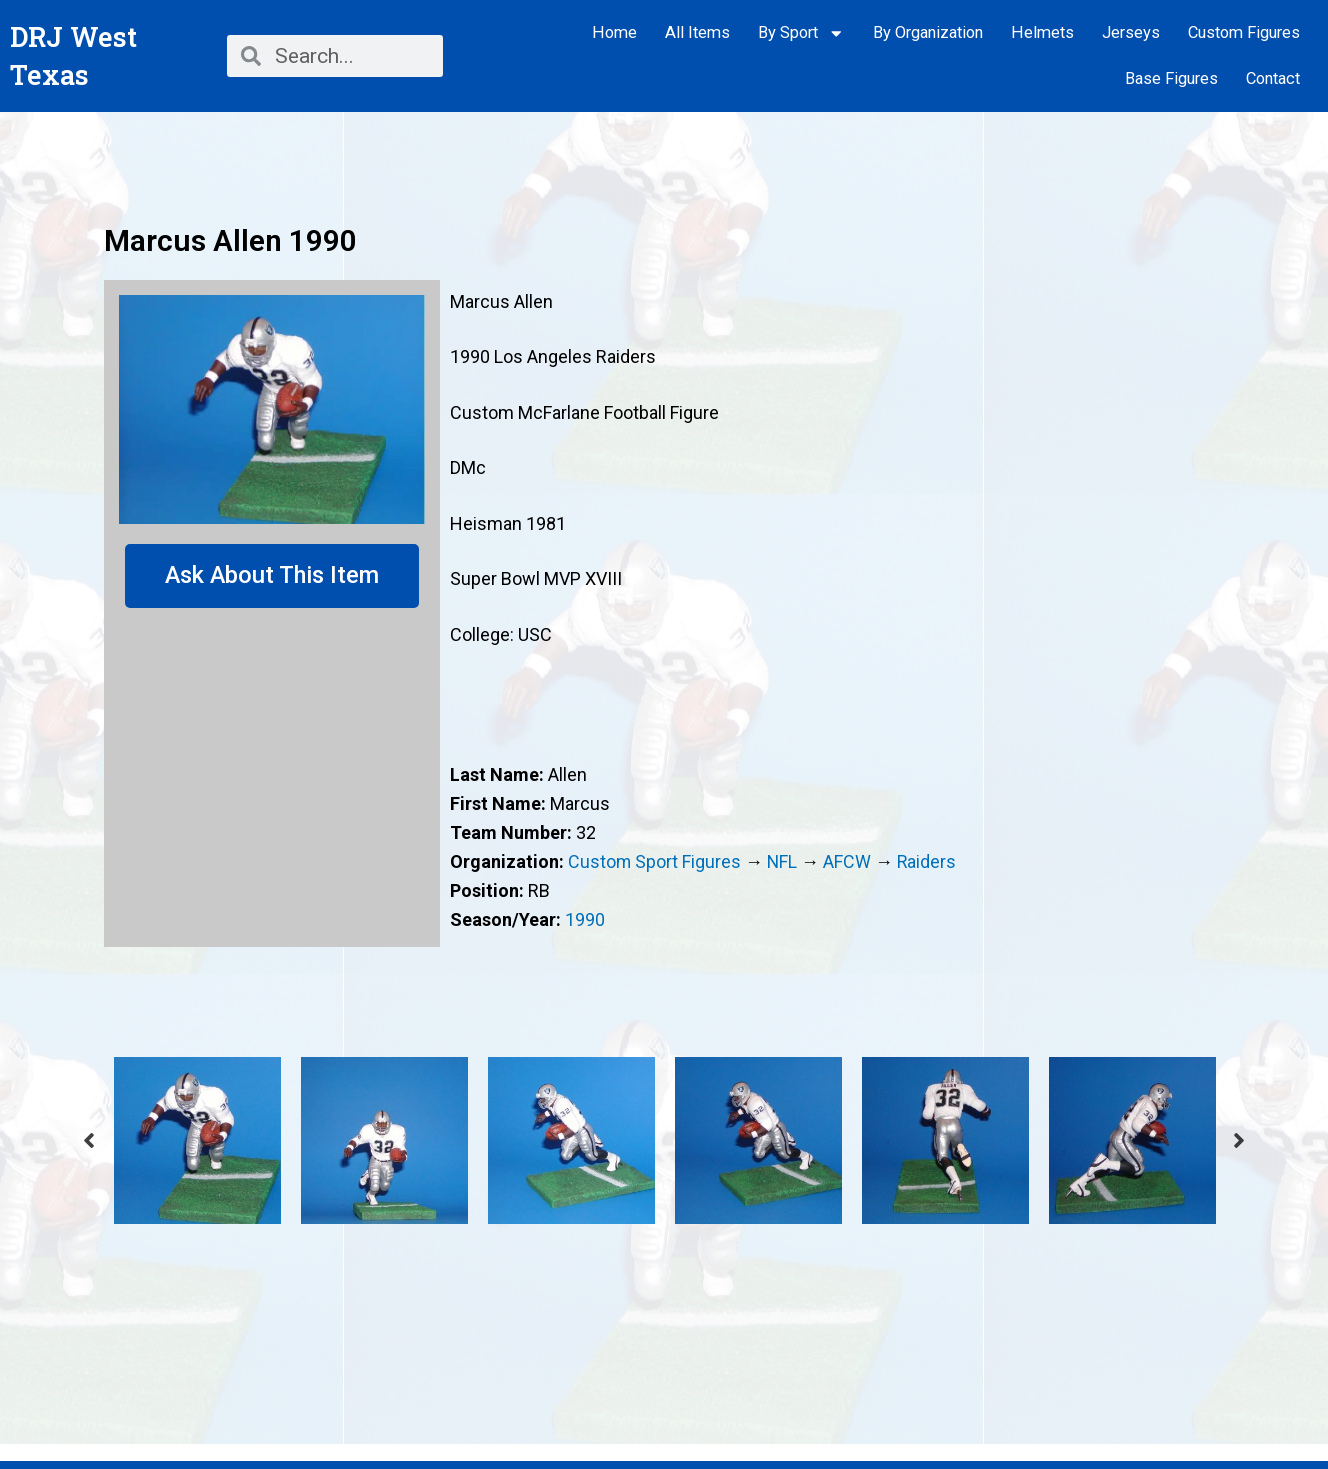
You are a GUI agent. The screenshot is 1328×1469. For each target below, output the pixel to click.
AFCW (849, 861)
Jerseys (1131, 32)
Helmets (1042, 32)
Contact (1273, 78)
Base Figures (1171, 78)
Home (614, 32)
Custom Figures (1244, 32)
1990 (585, 919)
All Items (697, 32)
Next (1239, 1140)
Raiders (929, 861)
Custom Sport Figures (655, 861)
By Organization (928, 32)
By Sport (801, 33)
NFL (783, 861)
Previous (89, 1140)
